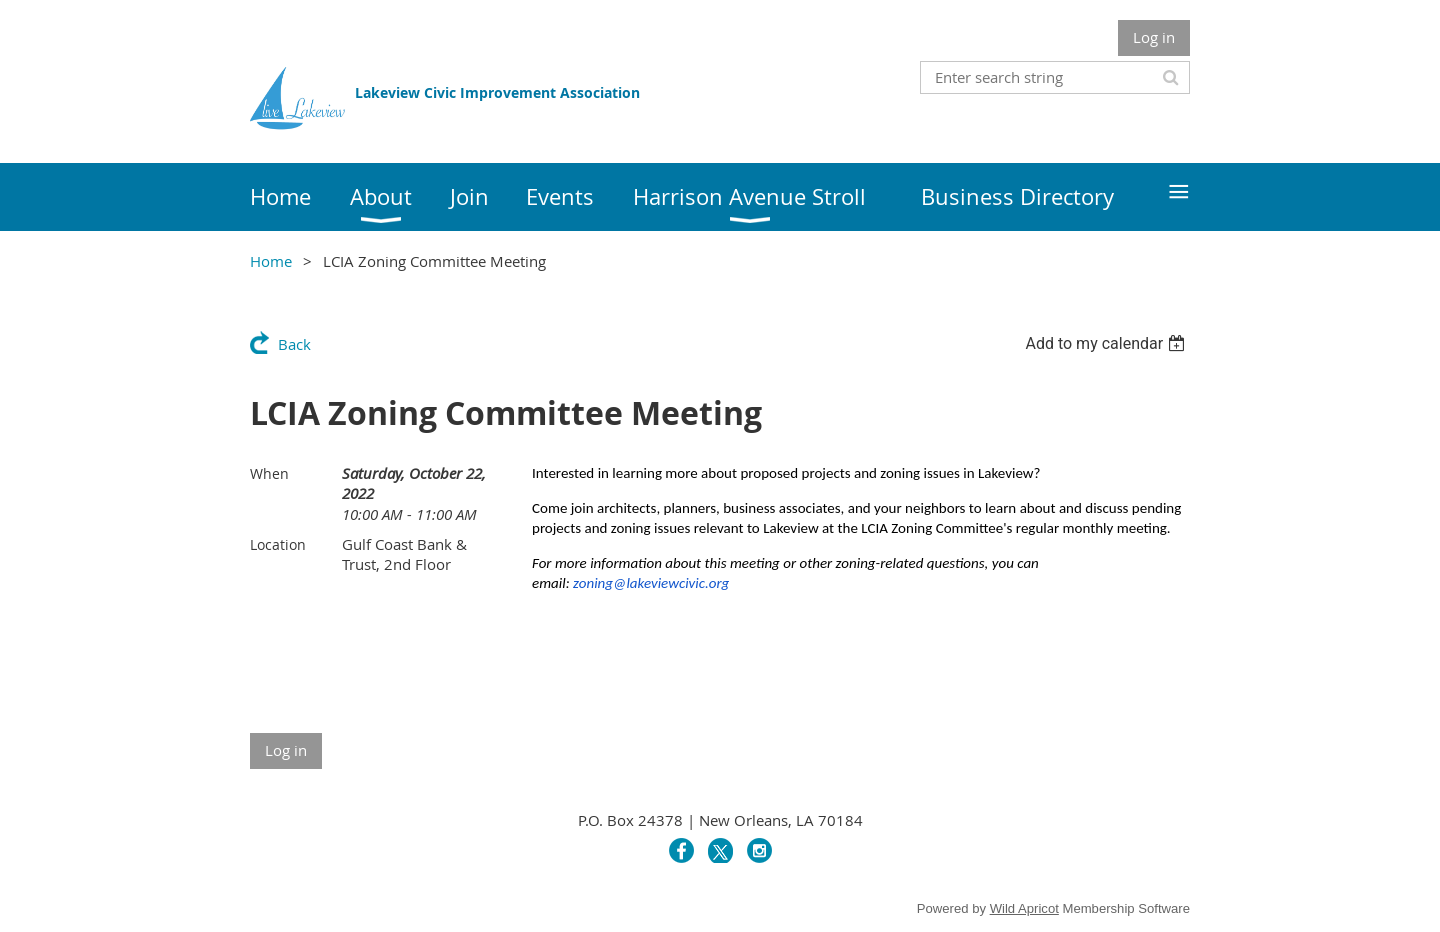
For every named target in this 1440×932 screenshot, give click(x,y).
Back (294, 344)
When (269, 473)
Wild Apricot (1024, 908)
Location (278, 544)
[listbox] (1107, 343)
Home (271, 261)
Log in (1154, 37)
